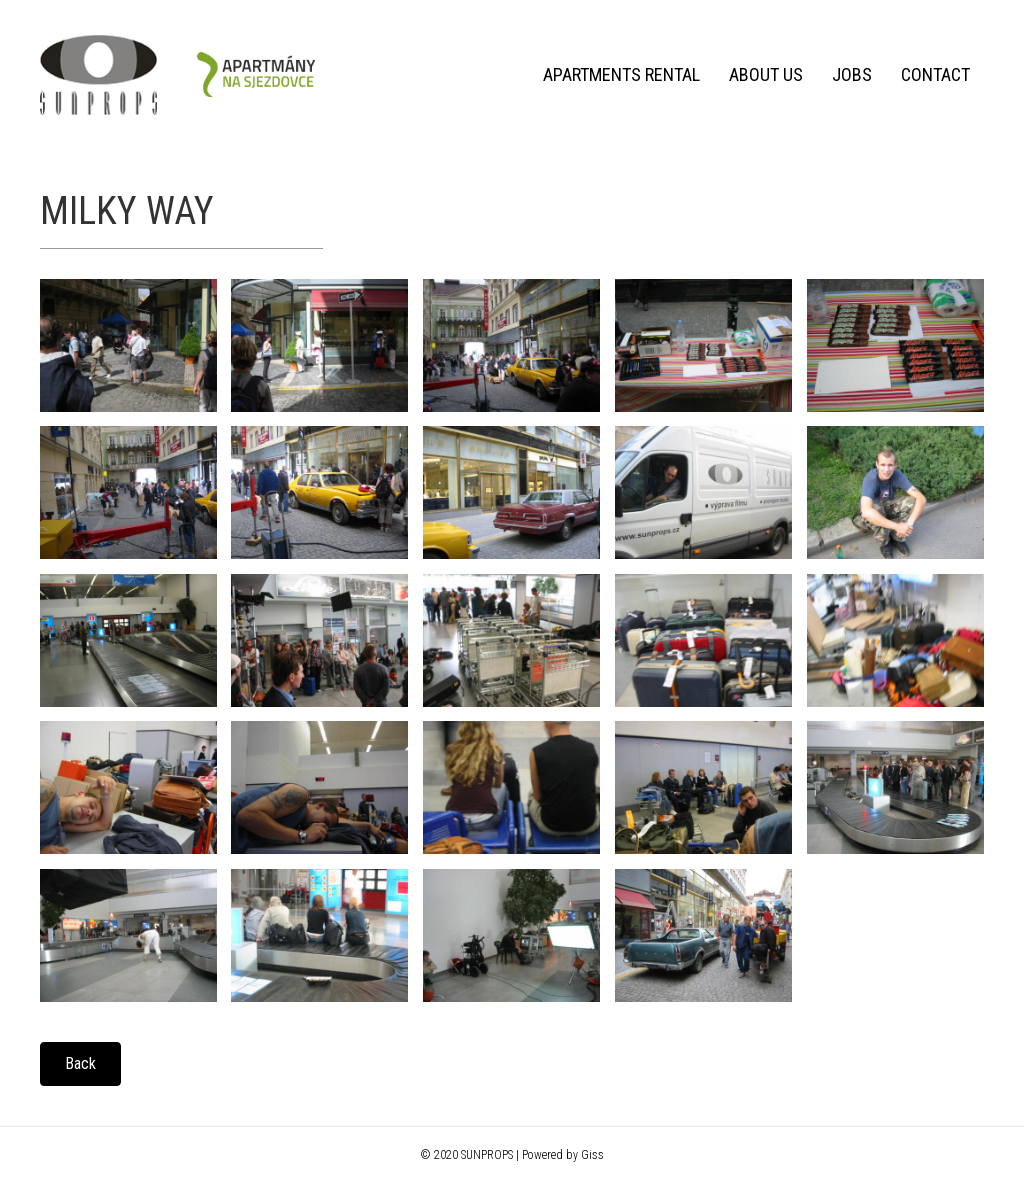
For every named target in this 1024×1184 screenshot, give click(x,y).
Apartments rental (621, 74)
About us (766, 74)
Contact (935, 74)
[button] (80, 1064)
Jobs (852, 74)
